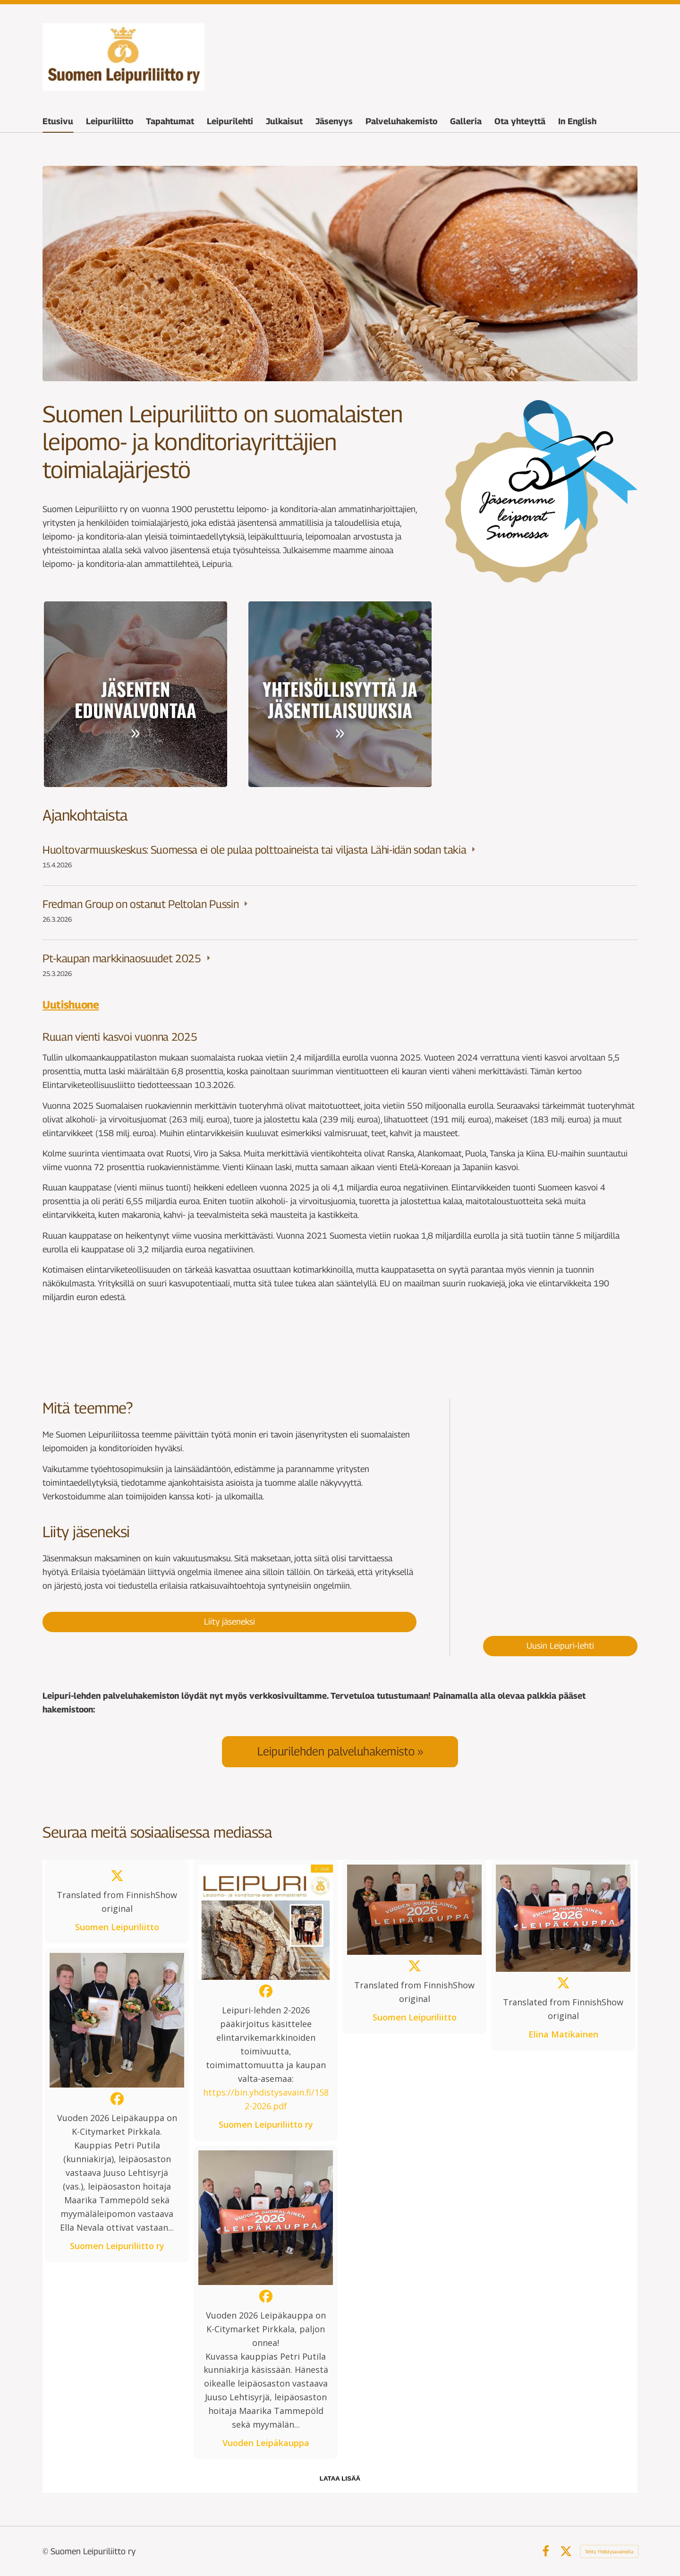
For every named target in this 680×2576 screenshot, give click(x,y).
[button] (117, 1901)
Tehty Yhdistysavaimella (609, 2551)
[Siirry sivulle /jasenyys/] (135, 694)
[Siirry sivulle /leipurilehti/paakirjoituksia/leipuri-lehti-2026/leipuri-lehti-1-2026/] (560, 1508)
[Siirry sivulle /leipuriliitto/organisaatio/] (544, 694)
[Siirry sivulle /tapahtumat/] (340, 694)
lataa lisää (340, 2478)
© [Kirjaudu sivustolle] (46, 2551)
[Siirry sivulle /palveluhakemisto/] (340, 1751)
